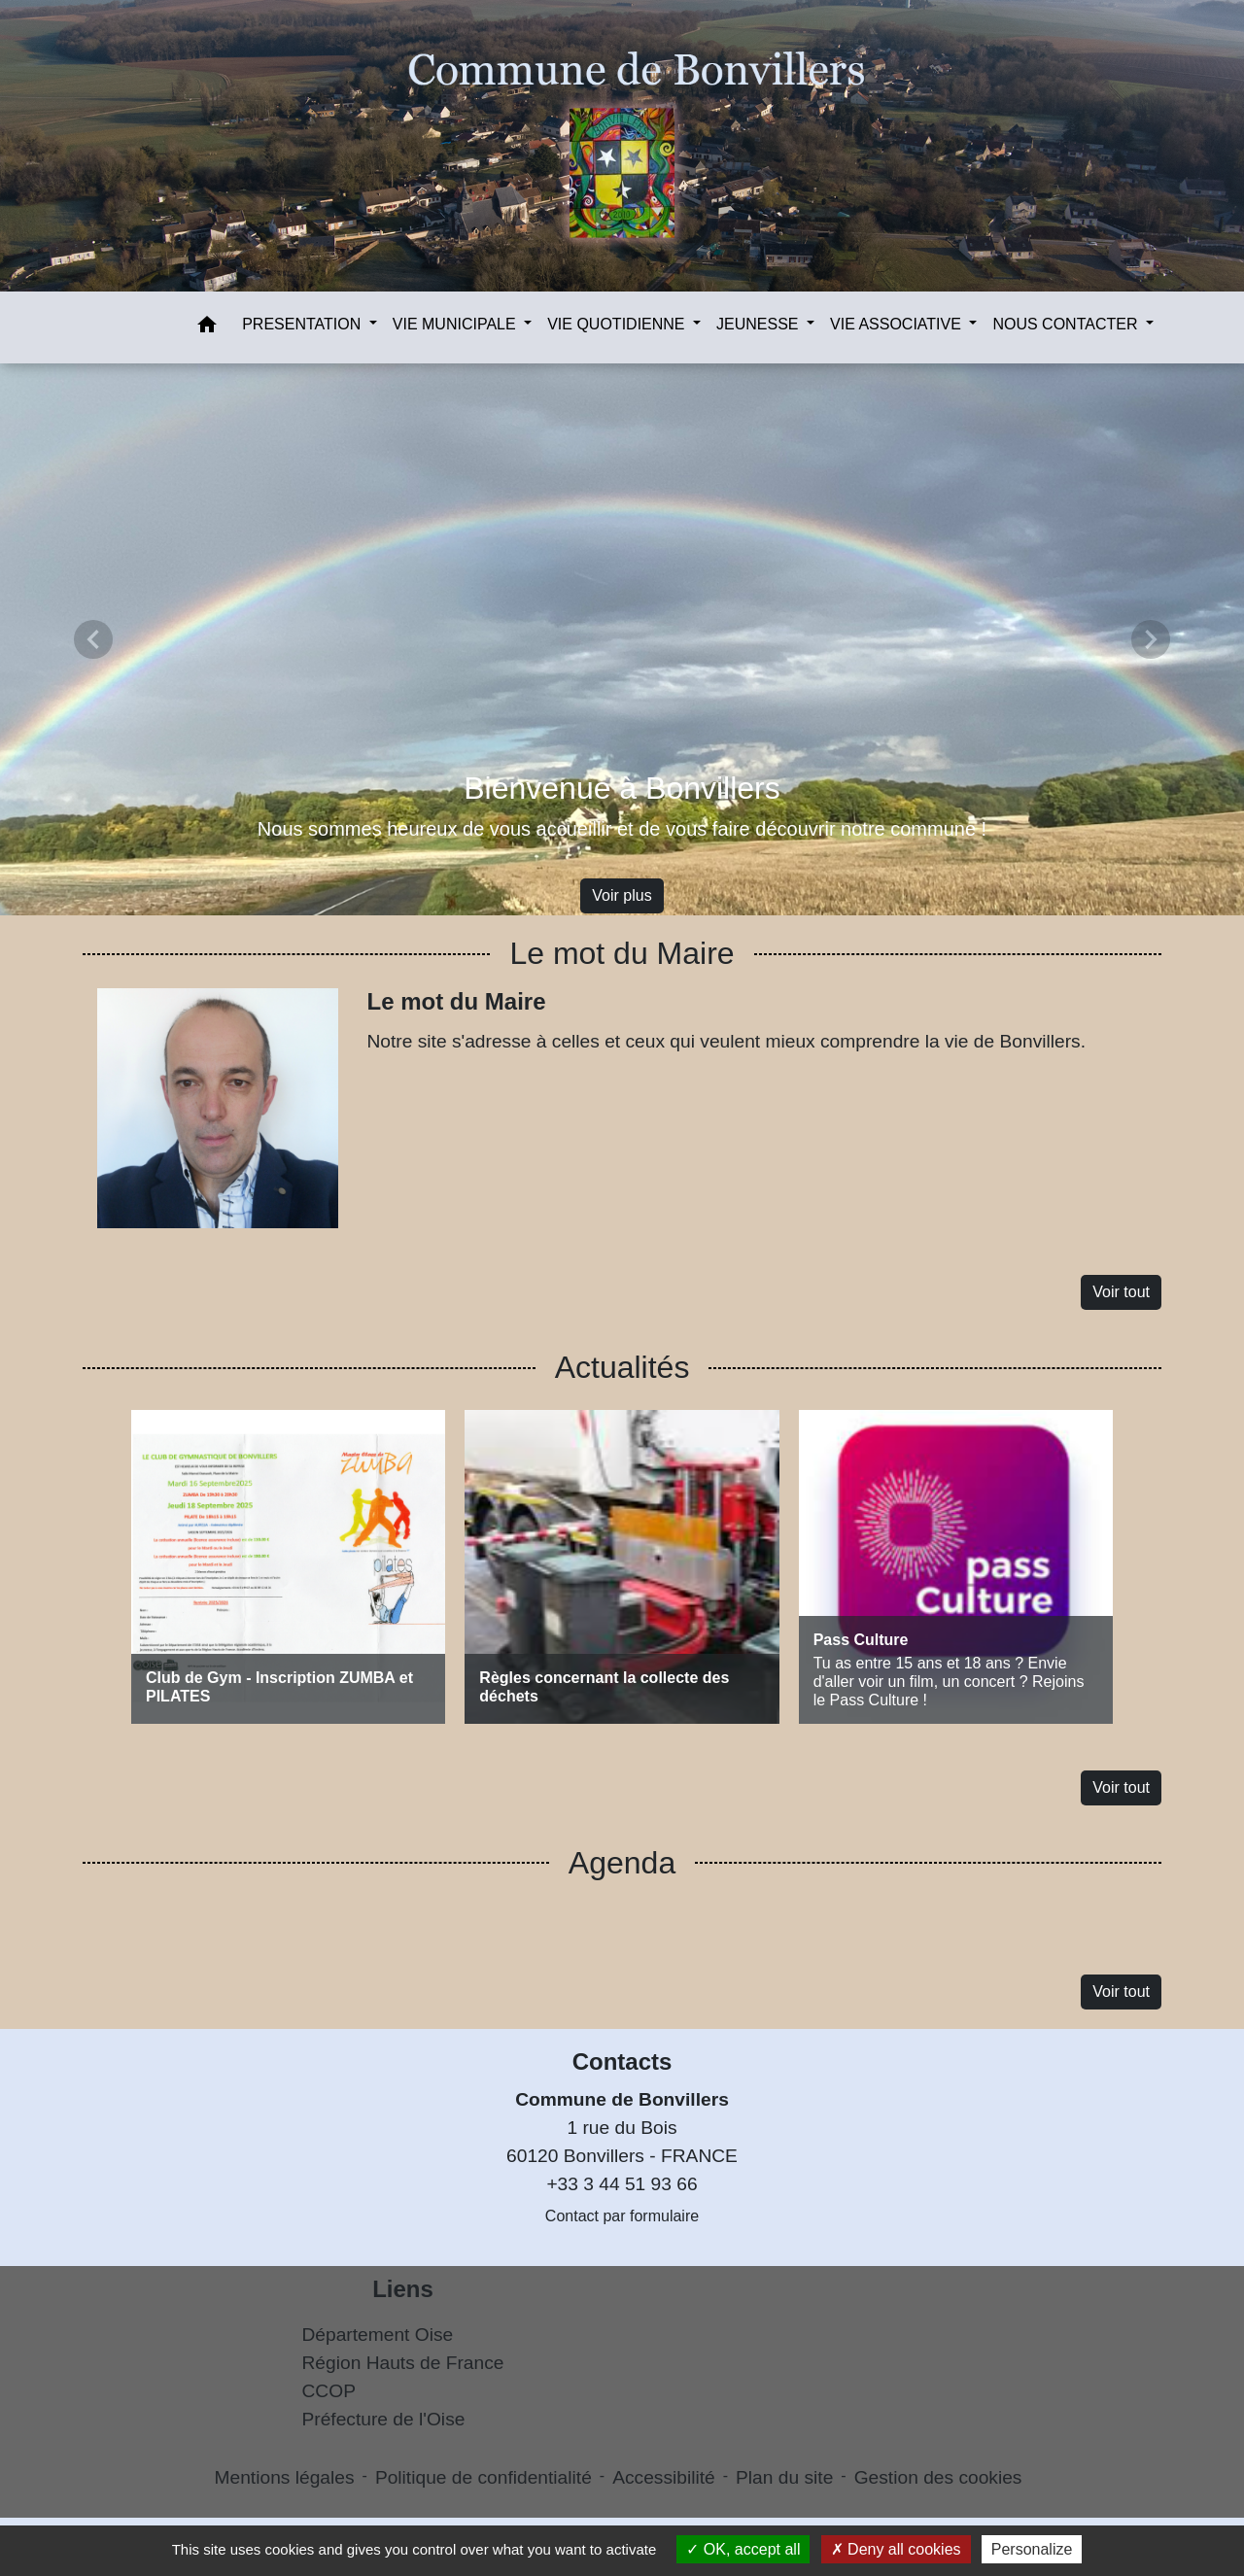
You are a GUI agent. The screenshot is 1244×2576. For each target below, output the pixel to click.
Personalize (1032, 2549)
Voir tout (1121, 1292)
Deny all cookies (896, 2549)
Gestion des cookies (938, 2477)
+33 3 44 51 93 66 (621, 2184)
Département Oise (378, 2334)
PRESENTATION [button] (303, 324)
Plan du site (784, 2477)
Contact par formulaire (622, 2216)
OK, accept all (743, 2549)
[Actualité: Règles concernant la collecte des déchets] (621, 1567)
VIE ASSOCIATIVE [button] (897, 324)
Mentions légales (285, 2477)
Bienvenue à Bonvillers (622, 788)
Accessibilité (663, 2477)
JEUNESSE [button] (759, 324)
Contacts (622, 2061)
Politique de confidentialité (483, 2477)
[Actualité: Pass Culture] (956, 1567)
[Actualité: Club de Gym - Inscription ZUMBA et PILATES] (288, 1567)
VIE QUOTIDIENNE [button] (618, 324)
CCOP (329, 2391)
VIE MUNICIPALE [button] (456, 324)
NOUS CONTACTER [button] (1066, 324)
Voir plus (621, 895)
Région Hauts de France (403, 2363)
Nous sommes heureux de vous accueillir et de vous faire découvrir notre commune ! (622, 829)
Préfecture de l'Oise (384, 2419)
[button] (207, 328)
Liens (402, 2289)
